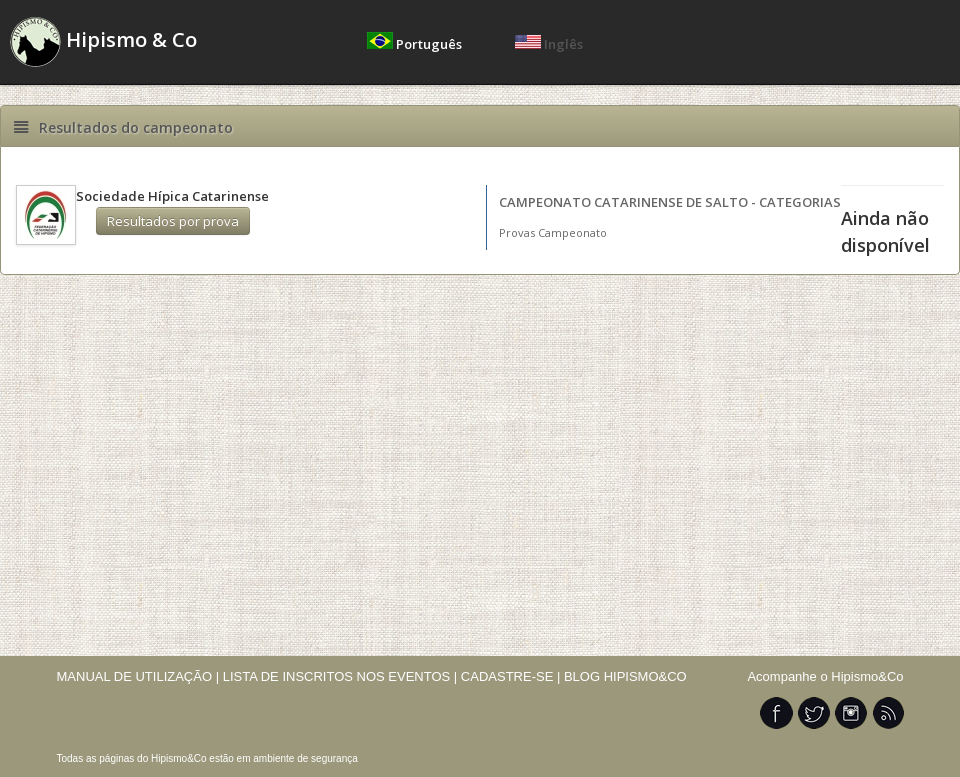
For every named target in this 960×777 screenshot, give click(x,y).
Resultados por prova (173, 221)
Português (416, 44)
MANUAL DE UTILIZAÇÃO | (138, 676)
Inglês (549, 44)
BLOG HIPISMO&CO (625, 676)
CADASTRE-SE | (512, 676)
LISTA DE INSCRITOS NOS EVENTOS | (340, 676)
